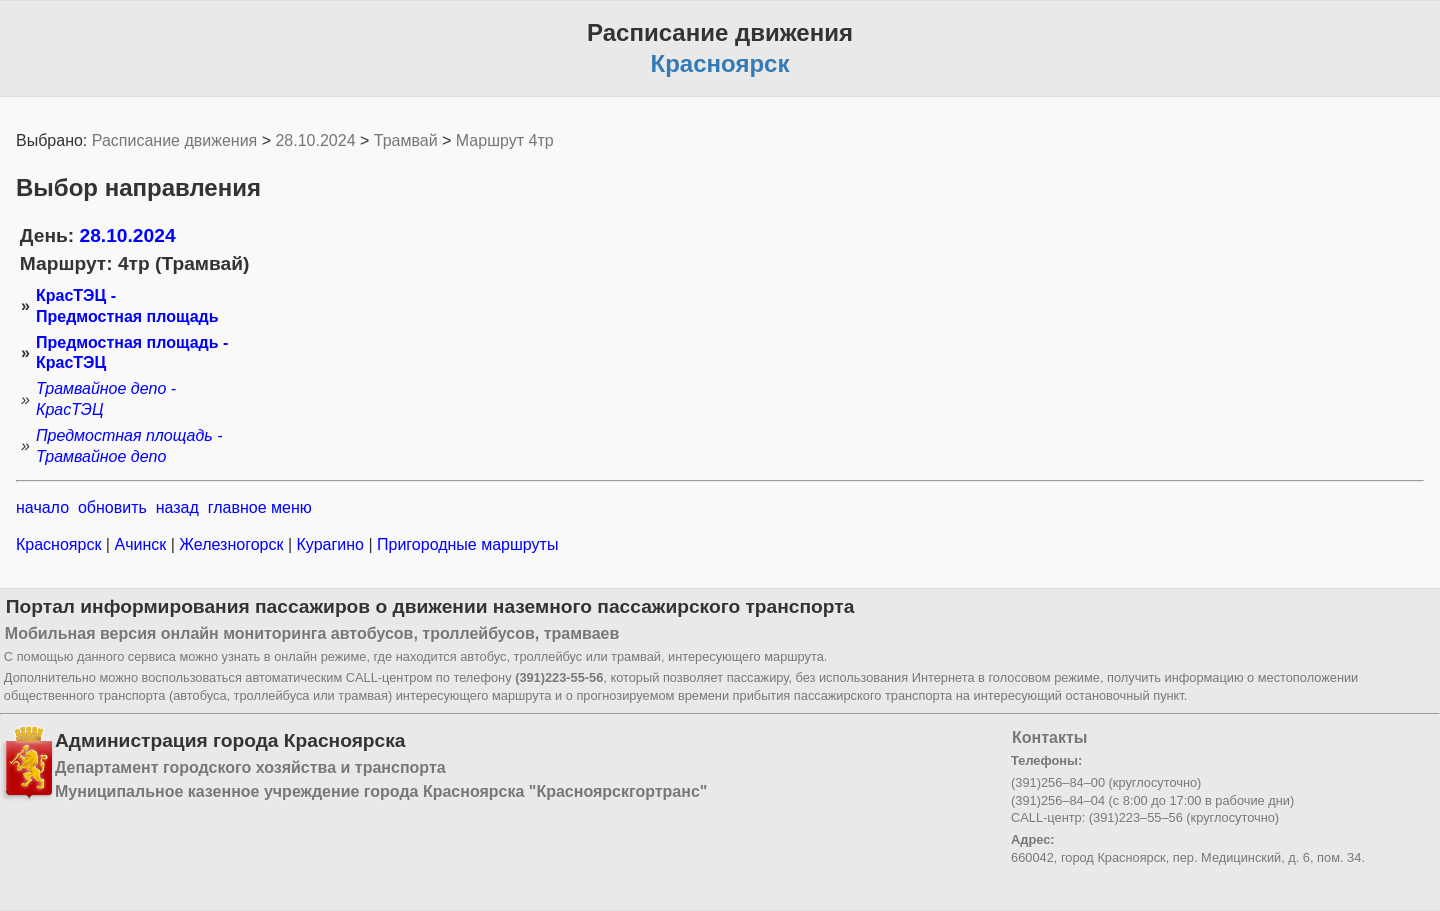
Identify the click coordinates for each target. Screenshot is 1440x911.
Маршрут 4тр (505, 140)
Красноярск (61, 544)
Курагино (330, 544)
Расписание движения (174, 140)
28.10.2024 (315, 140)
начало (42, 507)
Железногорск (231, 544)
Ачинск (140, 544)
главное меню (260, 507)
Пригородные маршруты (466, 544)
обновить (112, 507)
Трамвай (406, 140)
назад (177, 507)
